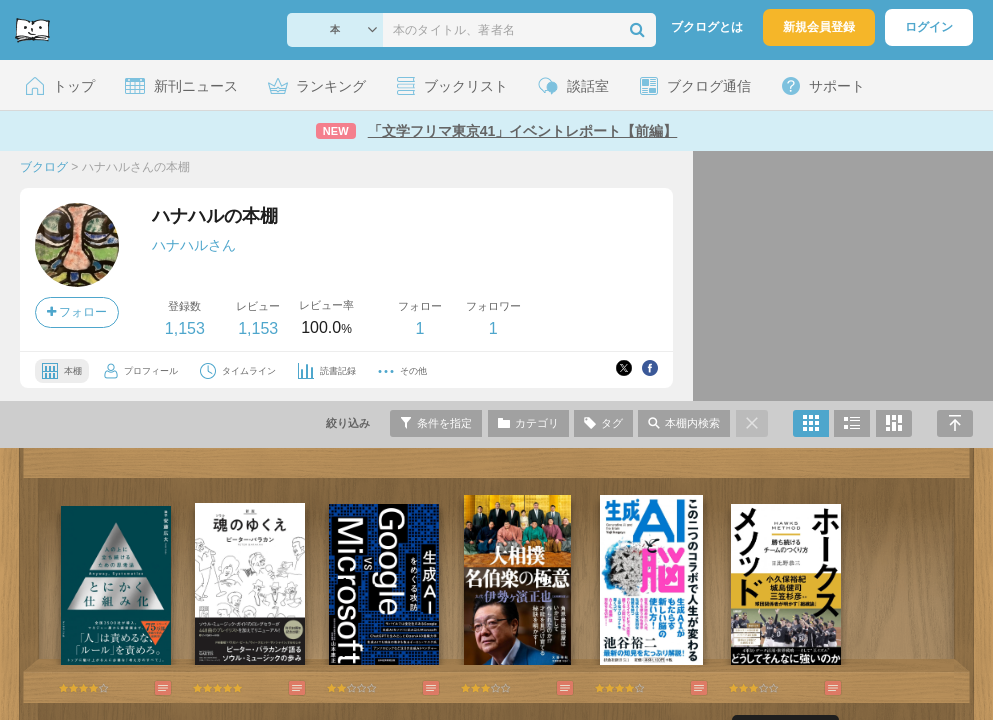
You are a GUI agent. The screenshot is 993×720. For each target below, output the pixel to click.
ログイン (929, 27)
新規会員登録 (819, 27)
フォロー (77, 312)
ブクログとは (707, 27)
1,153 (185, 328)
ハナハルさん (194, 245)
